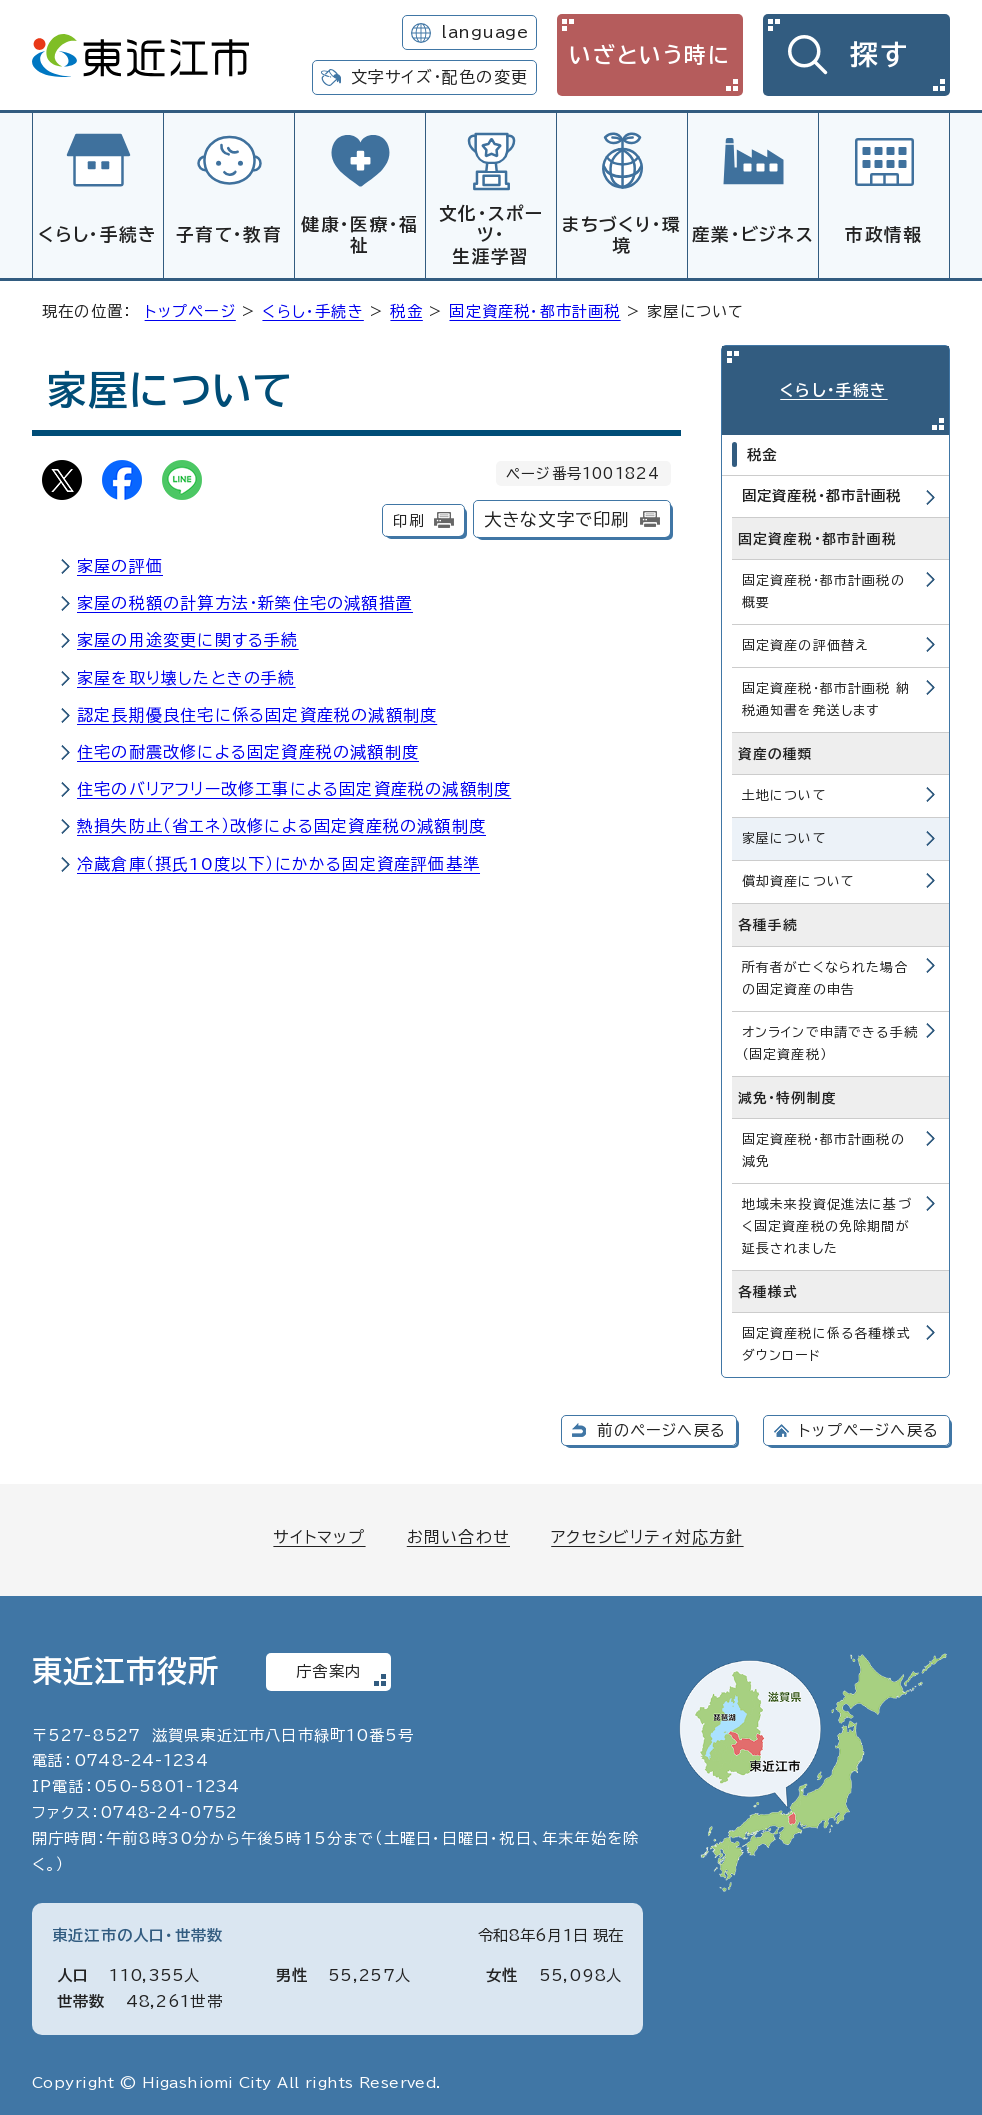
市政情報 (883, 234)
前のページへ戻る (661, 1425)
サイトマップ (319, 1532)
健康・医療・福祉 (359, 235)
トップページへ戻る (869, 1425)
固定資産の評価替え (805, 640)
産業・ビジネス (753, 234)
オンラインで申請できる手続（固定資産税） (830, 1037)
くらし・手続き (97, 234)
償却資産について (799, 876)
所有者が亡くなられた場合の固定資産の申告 (825, 972)
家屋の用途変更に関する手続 (188, 637)
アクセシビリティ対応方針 (647, 1532)
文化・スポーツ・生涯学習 (491, 234)
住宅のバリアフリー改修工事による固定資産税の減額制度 (294, 786)
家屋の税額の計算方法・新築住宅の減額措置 (245, 600)
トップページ (190, 308)
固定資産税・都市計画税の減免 (823, 1145)
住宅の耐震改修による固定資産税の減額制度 (248, 749)
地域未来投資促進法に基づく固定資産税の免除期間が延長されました (827, 1221)
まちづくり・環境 (621, 235)
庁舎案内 (328, 1666)
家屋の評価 (120, 563)
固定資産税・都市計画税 (534, 308)
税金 (406, 308)
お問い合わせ (458, 1532)
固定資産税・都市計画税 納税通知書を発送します (826, 694)
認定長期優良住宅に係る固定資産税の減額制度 (257, 712)
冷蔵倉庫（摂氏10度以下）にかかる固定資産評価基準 (278, 861)
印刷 (408, 517)
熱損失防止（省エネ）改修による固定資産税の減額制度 (281, 823)
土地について (784, 790)
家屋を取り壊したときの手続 (186, 675)
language (484, 32)
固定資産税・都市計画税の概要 (823, 586)
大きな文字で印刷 (557, 516)
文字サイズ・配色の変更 (439, 77)
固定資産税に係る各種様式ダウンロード (826, 1339)
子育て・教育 (229, 234)
